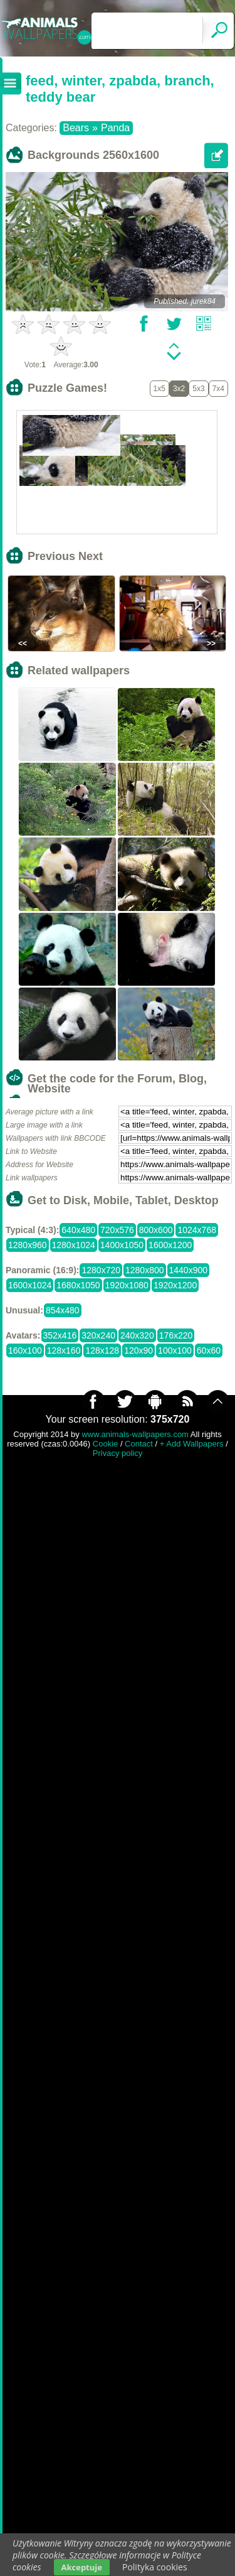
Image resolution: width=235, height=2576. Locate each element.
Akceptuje (81, 2567)
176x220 (176, 1335)
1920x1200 (175, 1285)
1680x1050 (78, 1285)
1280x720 (100, 1270)
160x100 (25, 1350)
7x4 (218, 388)
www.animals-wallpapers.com (135, 1434)
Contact (139, 1443)
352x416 (60, 1335)
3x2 (179, 388)
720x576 (117, 1230)
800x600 (156, 1230)
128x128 (102, 1350)
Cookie (105, 1443)
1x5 (159, 388)
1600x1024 (29, 1285)
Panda (115, 127)
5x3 (198, 388)
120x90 (138, 1350)
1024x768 (196, 1230)
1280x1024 (73, 1245)
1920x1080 (127, 1285)
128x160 (64, 1350)
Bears (76, 127)
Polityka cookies (154, 2567)
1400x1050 (122, 1245)
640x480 (78, 1230)
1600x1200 (170, 1245)
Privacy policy (117, 1453)
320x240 (98, 1335)
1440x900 (188, 1270)
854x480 (63, 1310)
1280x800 (144, 1270)
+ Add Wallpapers (192, 1443)
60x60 (209, 1350)
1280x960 (27, 1245)
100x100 (175, 1350)
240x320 (137, 1335)
